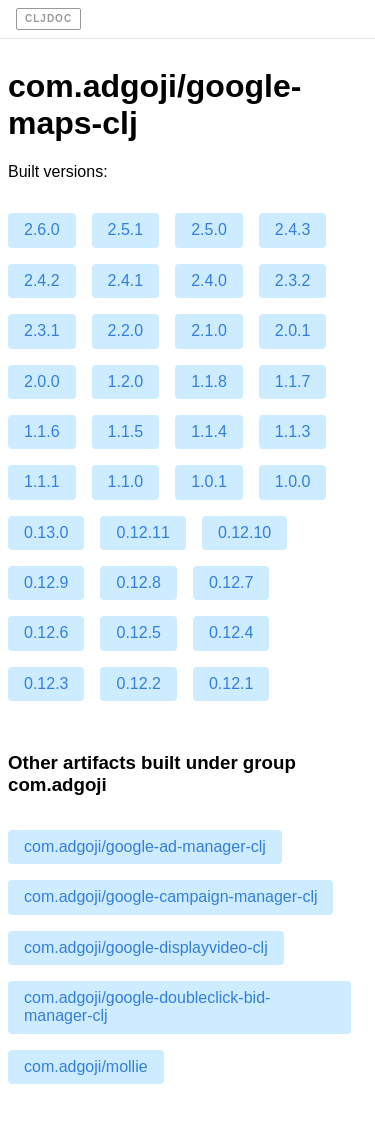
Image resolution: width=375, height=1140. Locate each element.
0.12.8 (138, 582)
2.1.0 (209, 330)
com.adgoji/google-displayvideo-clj (146, 947)
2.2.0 (126, 330)
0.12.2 (138, 683)
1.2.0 (126, 381)
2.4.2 (42, 280)
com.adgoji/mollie (86, 1066)
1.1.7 (293, 381)
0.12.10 (244, 532)
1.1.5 (126, 431)
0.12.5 (138, 632)
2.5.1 (126, 229)
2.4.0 (209, 280)
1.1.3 (293, 431)
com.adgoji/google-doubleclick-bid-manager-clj (147, 1006)
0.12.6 (46, 632)
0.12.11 (142, 532)
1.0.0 (293, 481)
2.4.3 (293, 229)
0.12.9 (46, 582)
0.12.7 (231, 582)
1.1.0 (126, 481)
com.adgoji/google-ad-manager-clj (145, 846)
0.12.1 (231, 683)
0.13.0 (46, 532)
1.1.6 (42, 431)
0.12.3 (46, 683)
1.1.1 (42, 481)
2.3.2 (293, 280)
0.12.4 (231, 632)
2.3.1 (42, 330)
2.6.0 (42, 229)
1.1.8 (209, 381)
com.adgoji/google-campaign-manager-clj (170, 896)
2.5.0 (209, 229)
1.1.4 (209, 431)
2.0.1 (293, 330)
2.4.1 (126, 280)
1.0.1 (209, 481)
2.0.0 (42, 381)
